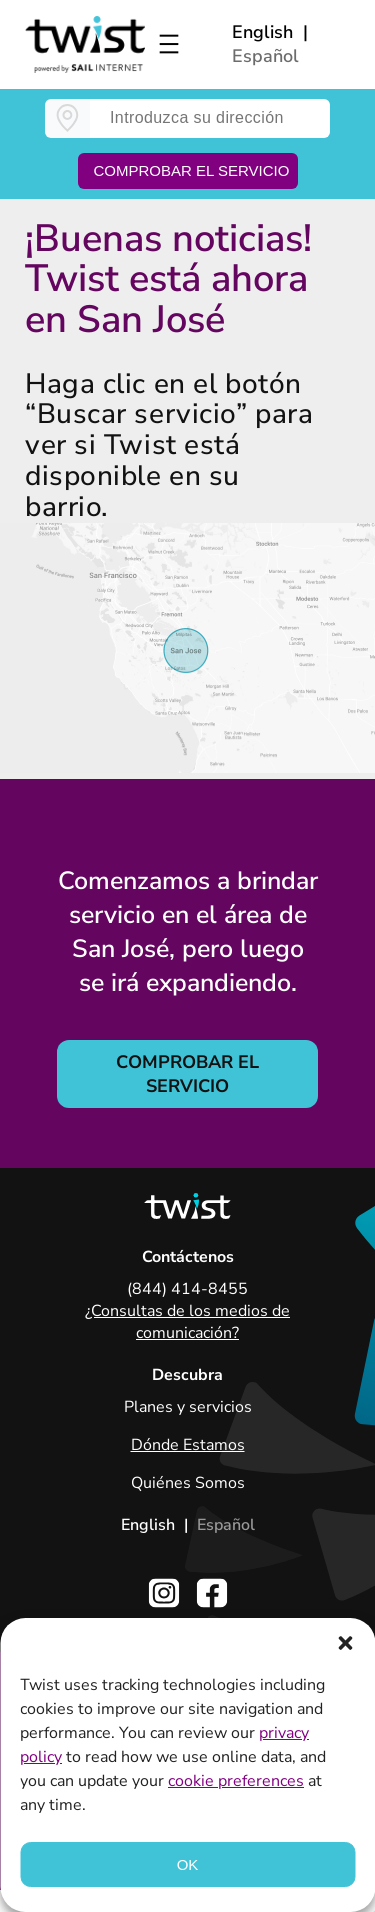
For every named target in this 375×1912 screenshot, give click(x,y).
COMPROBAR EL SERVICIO (187, 1074)
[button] (345, 1643)
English (262, 32)
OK (188, 1864)
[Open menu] (169, 44)
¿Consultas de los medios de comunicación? (187, 1322)
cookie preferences (236, 1781)
